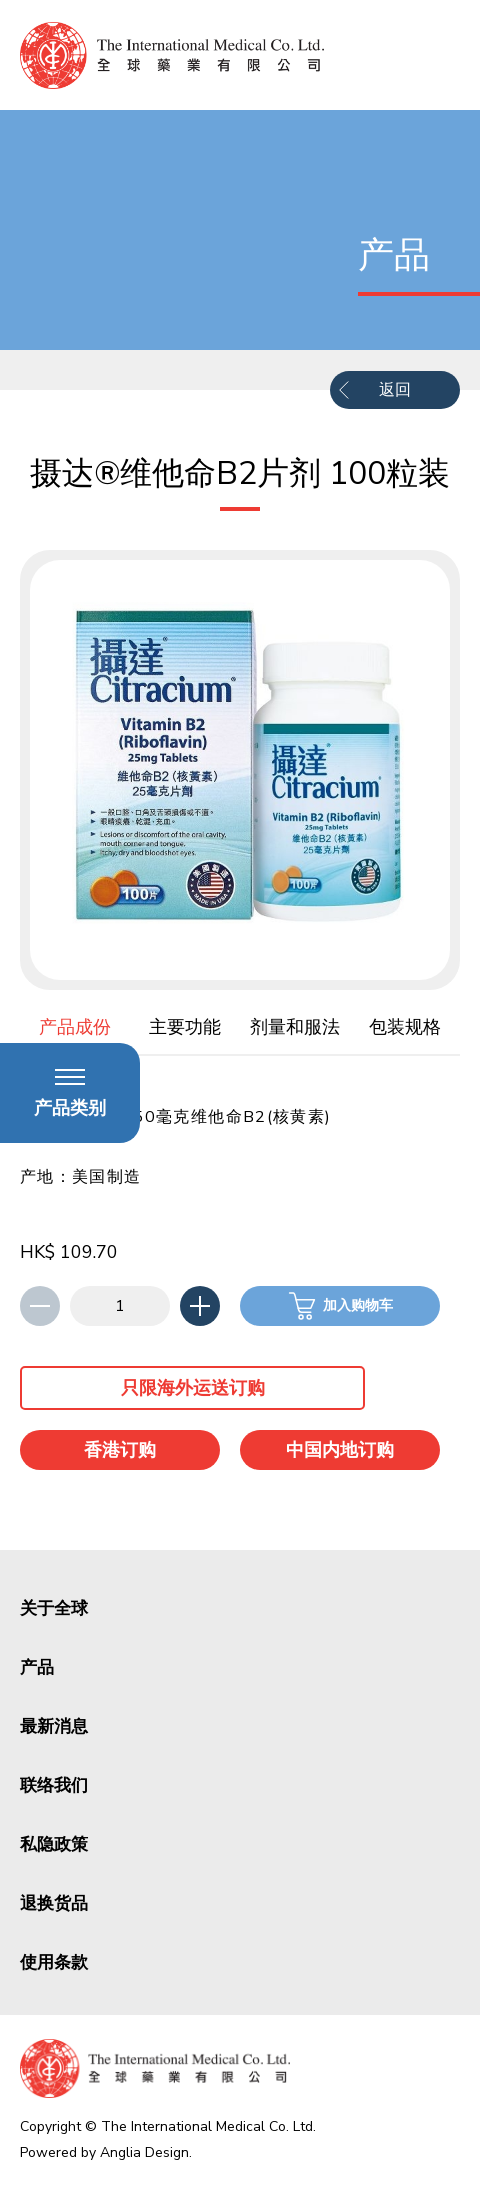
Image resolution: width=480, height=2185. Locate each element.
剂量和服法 (295, 1027)
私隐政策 (54, 1844)
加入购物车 (358, 1305)
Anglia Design (144, 2152)
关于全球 (54, 1608)
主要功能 (185, 1027)
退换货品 (54, 1903)
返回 (395, 390)
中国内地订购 (340, 1450)
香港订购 (120, 1450)
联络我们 (54, 1785)
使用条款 (54, 1962)
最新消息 (54, 1726)
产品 (37, 1667)
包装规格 (405, 1027)
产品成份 (75, 1027)
